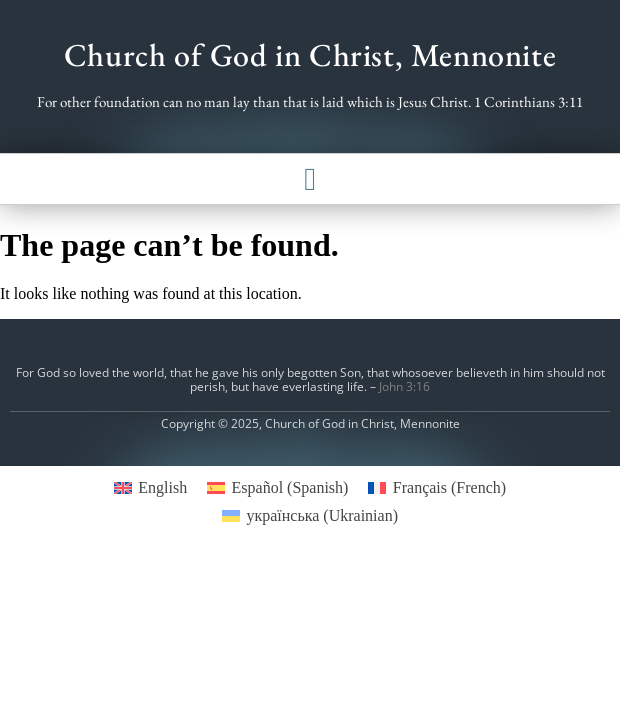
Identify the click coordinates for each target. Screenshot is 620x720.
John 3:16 (404, 386)
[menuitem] (150, 488)
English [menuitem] (162, 487)
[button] (310, 179)
